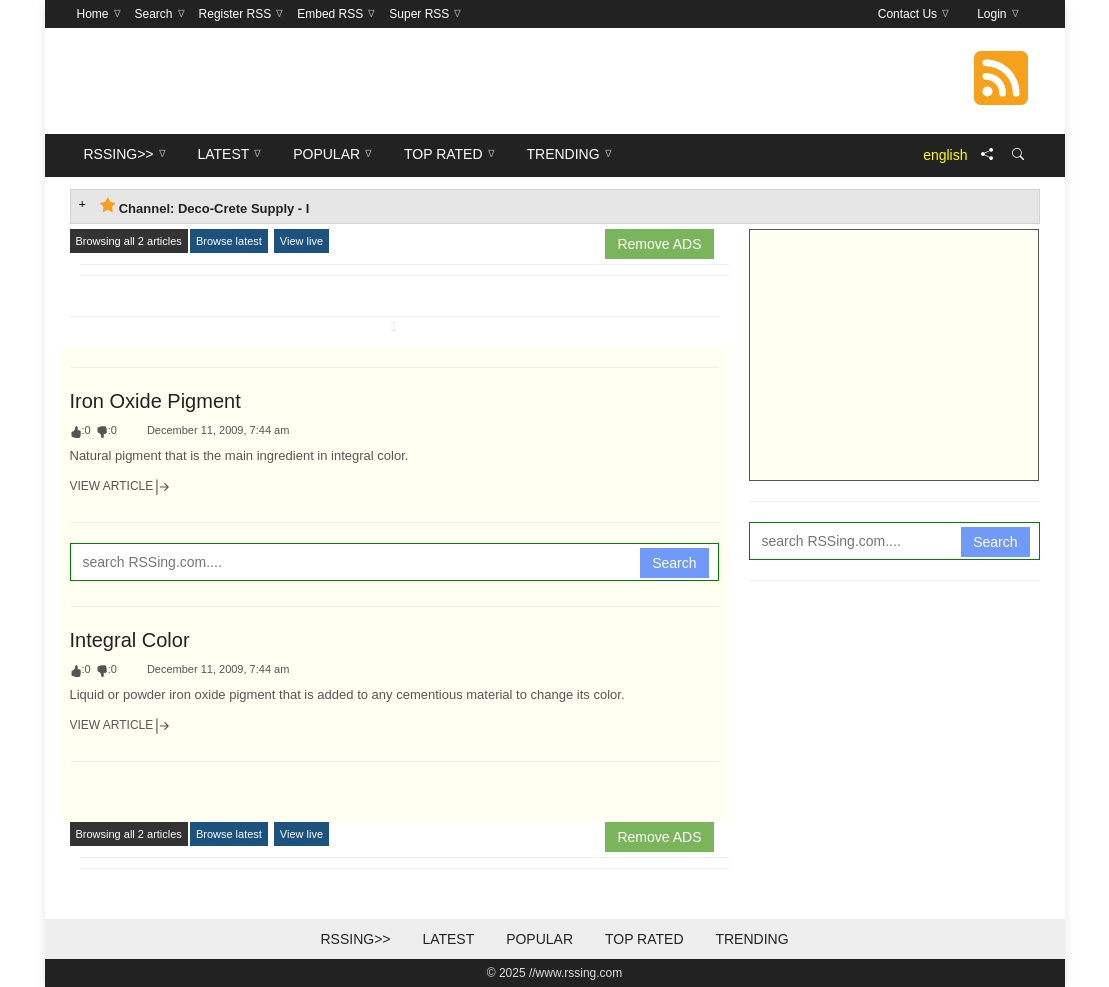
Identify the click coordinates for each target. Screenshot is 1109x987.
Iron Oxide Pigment (155, 401)
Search (674, 563)
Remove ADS (659, 244)
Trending (751, 939)
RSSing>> (355, 939)
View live (301, 241)
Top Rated (644, 939)
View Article (121, 487)
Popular (539, 939)
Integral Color (130, 640)
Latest (448, 939)
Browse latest (229, 241)
